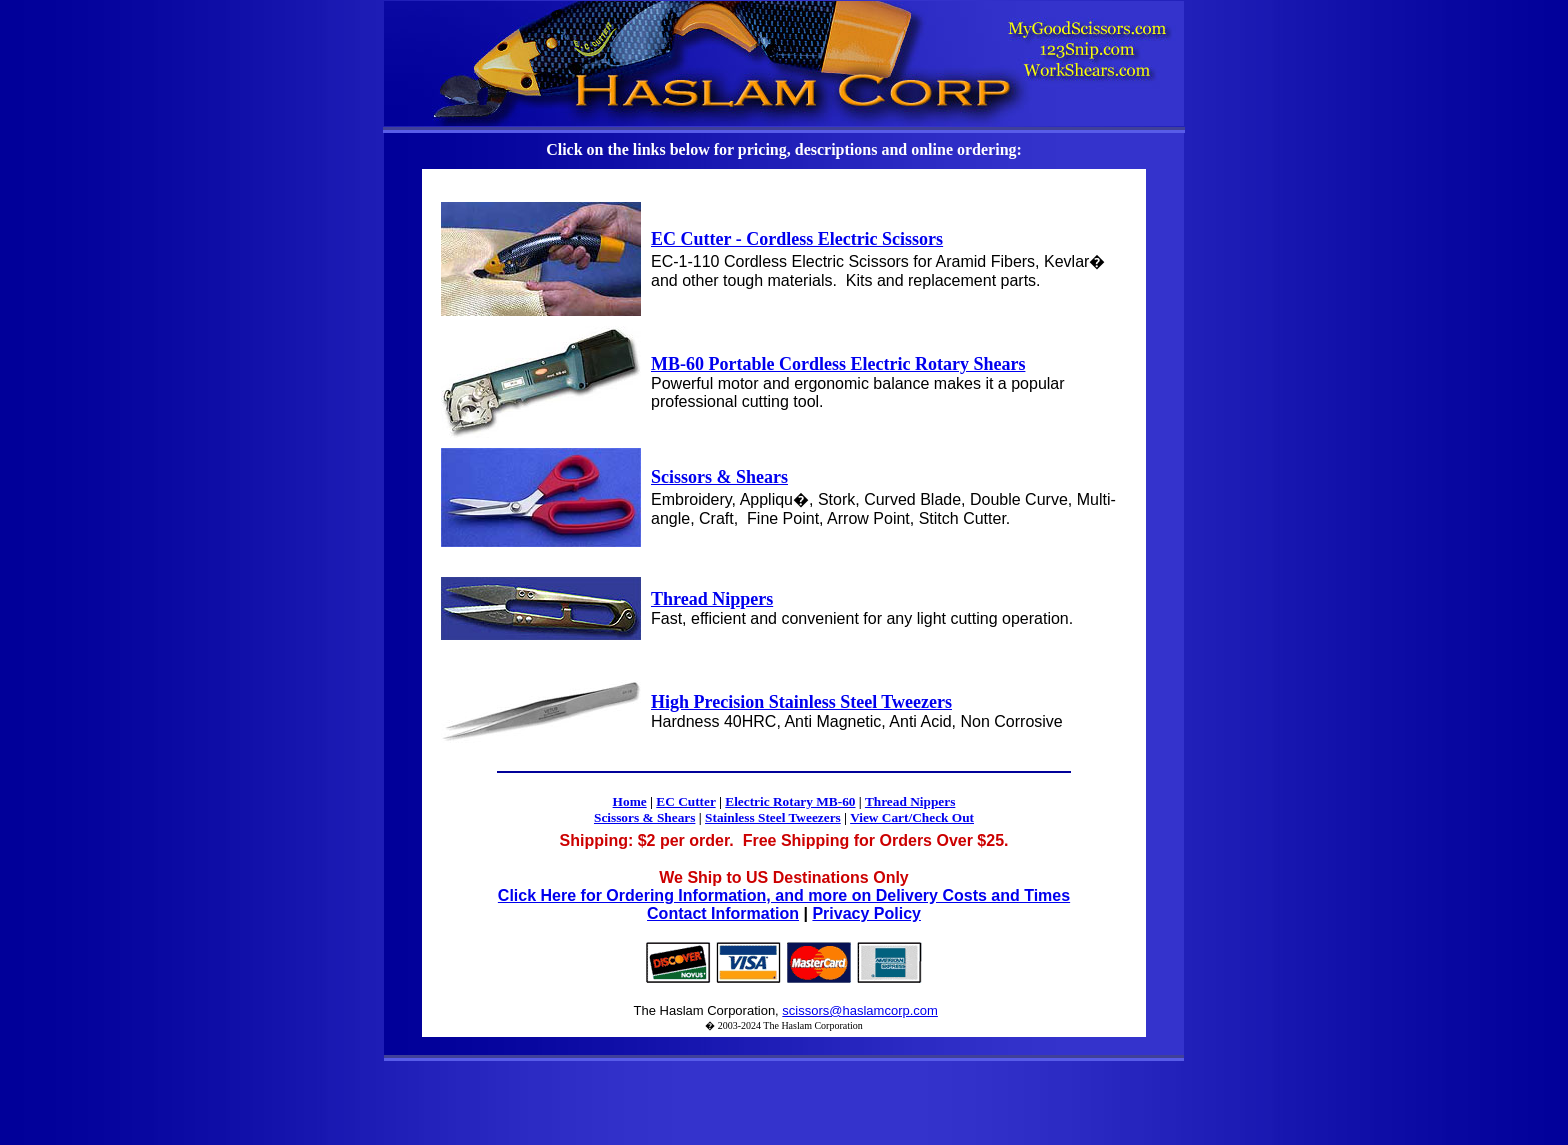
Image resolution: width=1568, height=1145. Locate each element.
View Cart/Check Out (912, 817)
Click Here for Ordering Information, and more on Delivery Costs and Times (784, 895)
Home (630, 801)
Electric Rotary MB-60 (790, 801)
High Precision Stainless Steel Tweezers (801, 702)
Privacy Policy (866, 913)
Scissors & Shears (719, 477)
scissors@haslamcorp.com (860, 1010)
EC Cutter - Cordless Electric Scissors (797, 239)
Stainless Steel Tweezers (773, 817)
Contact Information (723, 913)
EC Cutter (685, 801)
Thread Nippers (712, 599)
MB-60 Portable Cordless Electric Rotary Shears (838, 364)
